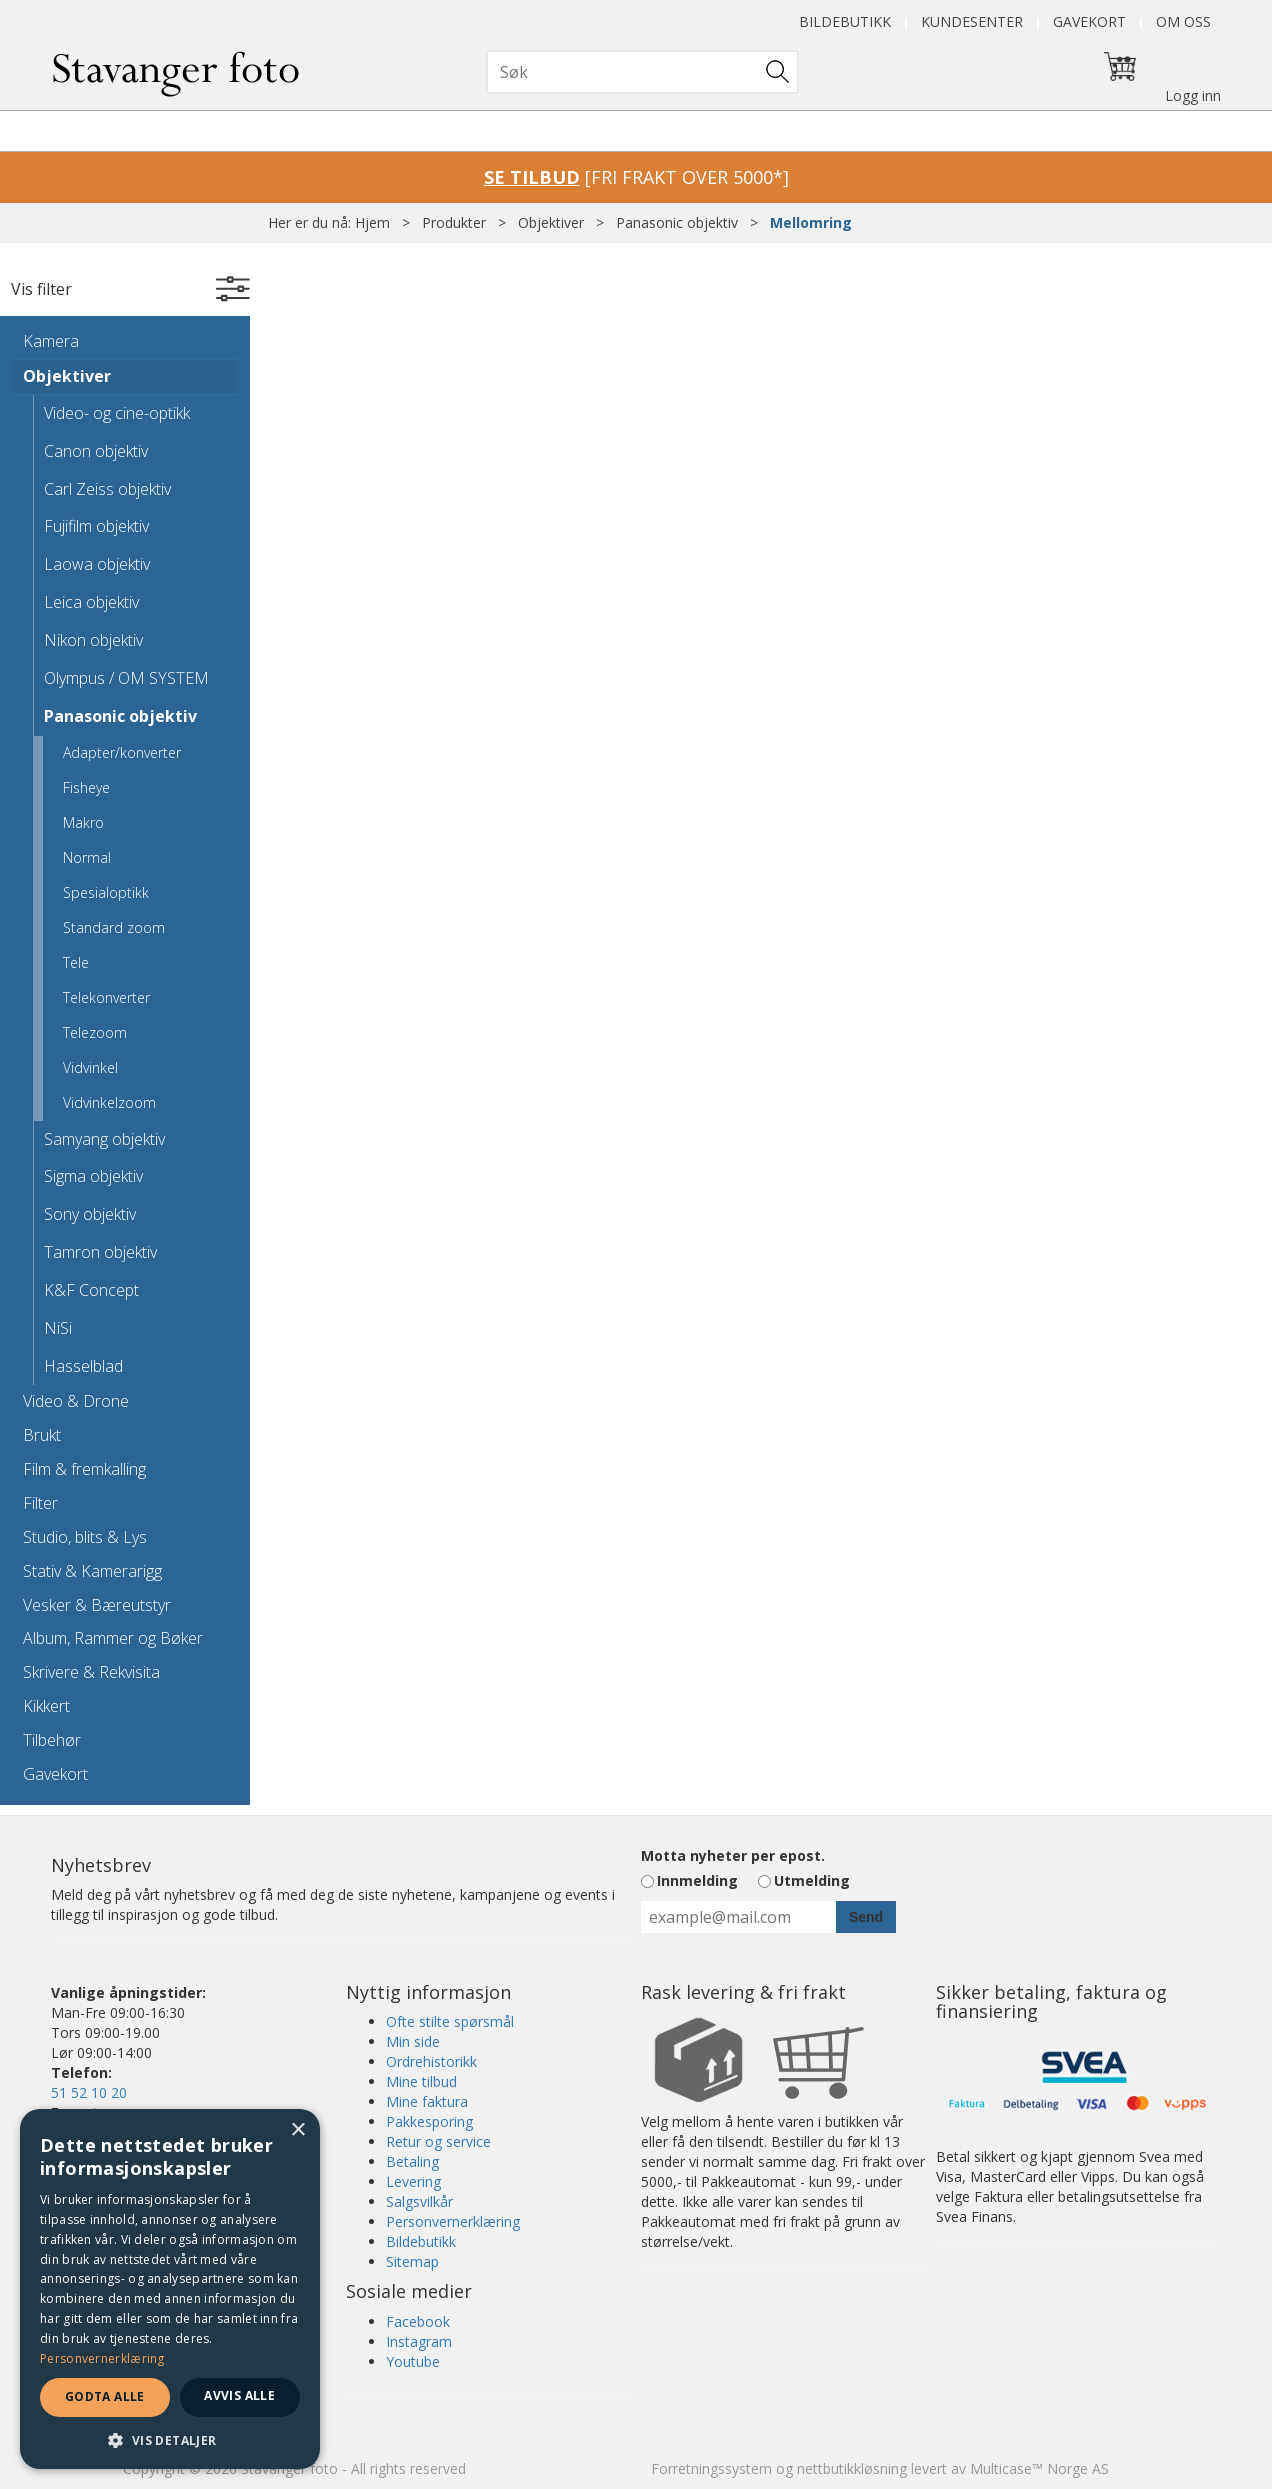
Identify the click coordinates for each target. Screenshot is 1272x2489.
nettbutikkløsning (852, 2468)
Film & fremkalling (84, 1469)
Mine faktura (427, 2101)
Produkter (454, 222)
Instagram (419, 2341)
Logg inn (1193, 95)
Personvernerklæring (453, 2221)
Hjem (372, 222)
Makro (83, 822)
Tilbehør (52, 1740)
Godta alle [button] (105, 2396)
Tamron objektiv (100, 1252)
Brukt (42, 1435)
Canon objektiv (96, 451)
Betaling (412, 2161)
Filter (40, 1503)
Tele (76, 962)
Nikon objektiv (93, 640)
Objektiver (551, 222)
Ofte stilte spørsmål (450, 2021)
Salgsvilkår (419, 2201)
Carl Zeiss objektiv (107, 489)
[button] (170, 2439)
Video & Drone (76, 1401)
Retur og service (438, 2141)
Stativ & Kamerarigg (92, 1571)
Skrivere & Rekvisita (91, 1672)
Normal (87, 857)
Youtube (413, 2361)
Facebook (418, 2321)
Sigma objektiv (93, 1176)
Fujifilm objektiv (96, 526)
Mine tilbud (421, 2081)
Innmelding (697, 1880)
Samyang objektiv (104, 1139)
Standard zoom (114, 927)
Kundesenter (972, 21)
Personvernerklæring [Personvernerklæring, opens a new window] (102, 2358)
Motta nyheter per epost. (733, 1855)
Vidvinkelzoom (109, 1102)
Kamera (51, 341)
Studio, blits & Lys (85, 1537)
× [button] (297, 2130)
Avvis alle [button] (239, 2395)
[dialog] (170, 2289)
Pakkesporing (429, 2121)
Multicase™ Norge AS (1039, 2468)
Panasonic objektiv (677, 222)
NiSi (58, 1328)
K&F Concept (91, 1290)
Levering (413, 2181)
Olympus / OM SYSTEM (126, 678)
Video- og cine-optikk (117, 413)
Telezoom (95, 1032)
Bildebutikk (845, 21)
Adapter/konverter (122, 752)
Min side (413, 2041)
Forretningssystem (711, 2468)
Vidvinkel (90, 1067)
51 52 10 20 (89, 2092)
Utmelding (812, 1880)
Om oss (1183, 21)
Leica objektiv (91, 602)
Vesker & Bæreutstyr (97, 1605)
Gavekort (1089, 21)
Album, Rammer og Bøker (113, 1638)
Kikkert (46, 1706)
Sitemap (412, 2261)
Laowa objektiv (97, 564)
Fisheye (86, 787)
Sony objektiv (90, 1214)
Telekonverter (106, 997)
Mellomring (811, 222)
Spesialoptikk (106, 892)
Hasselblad (83, 1366)
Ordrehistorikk (431, 2061)
